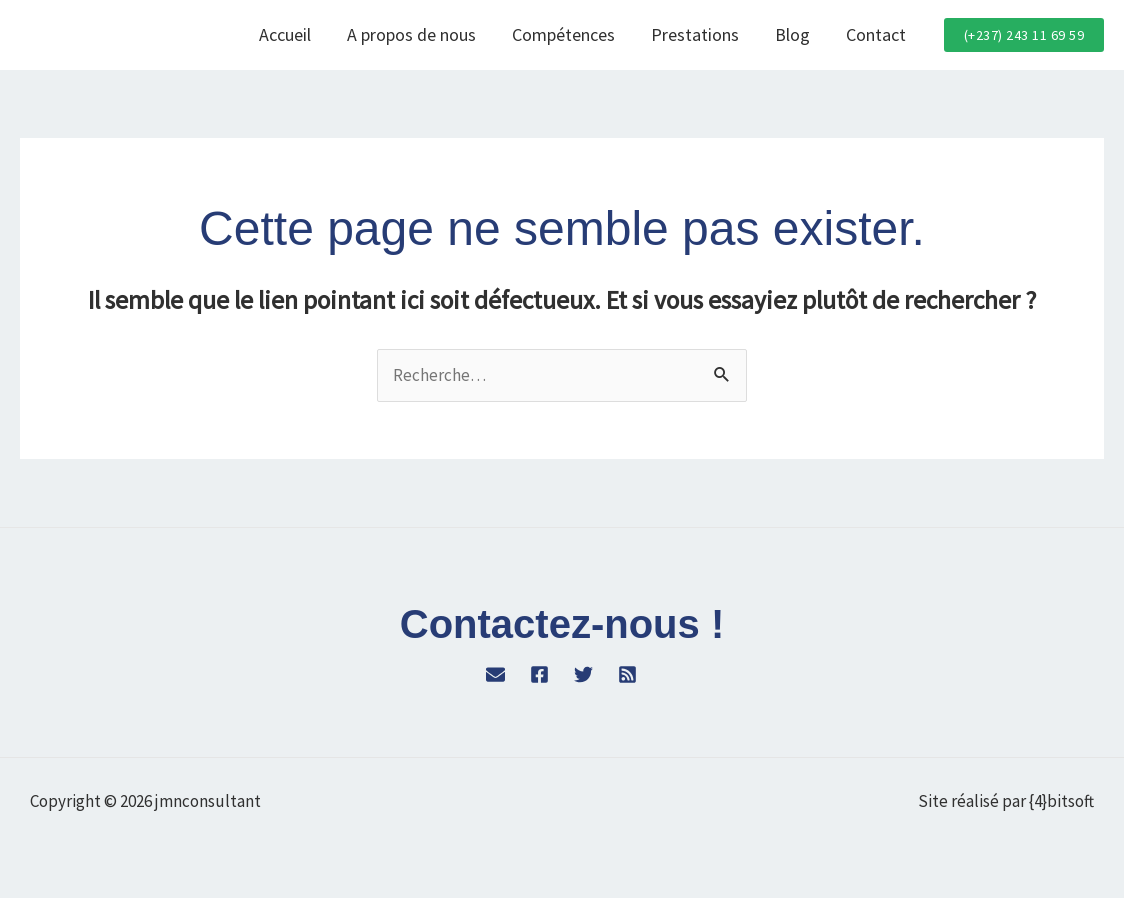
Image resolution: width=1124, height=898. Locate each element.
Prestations (695, 34)
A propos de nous (411, 34)
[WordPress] (495, 674)
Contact (876, 34)
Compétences (563, 34)
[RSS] (627, 674)
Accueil (285, 34)
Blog (792, 34)
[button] (1024, 35)
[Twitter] (583, 674)
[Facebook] (539, 674)
